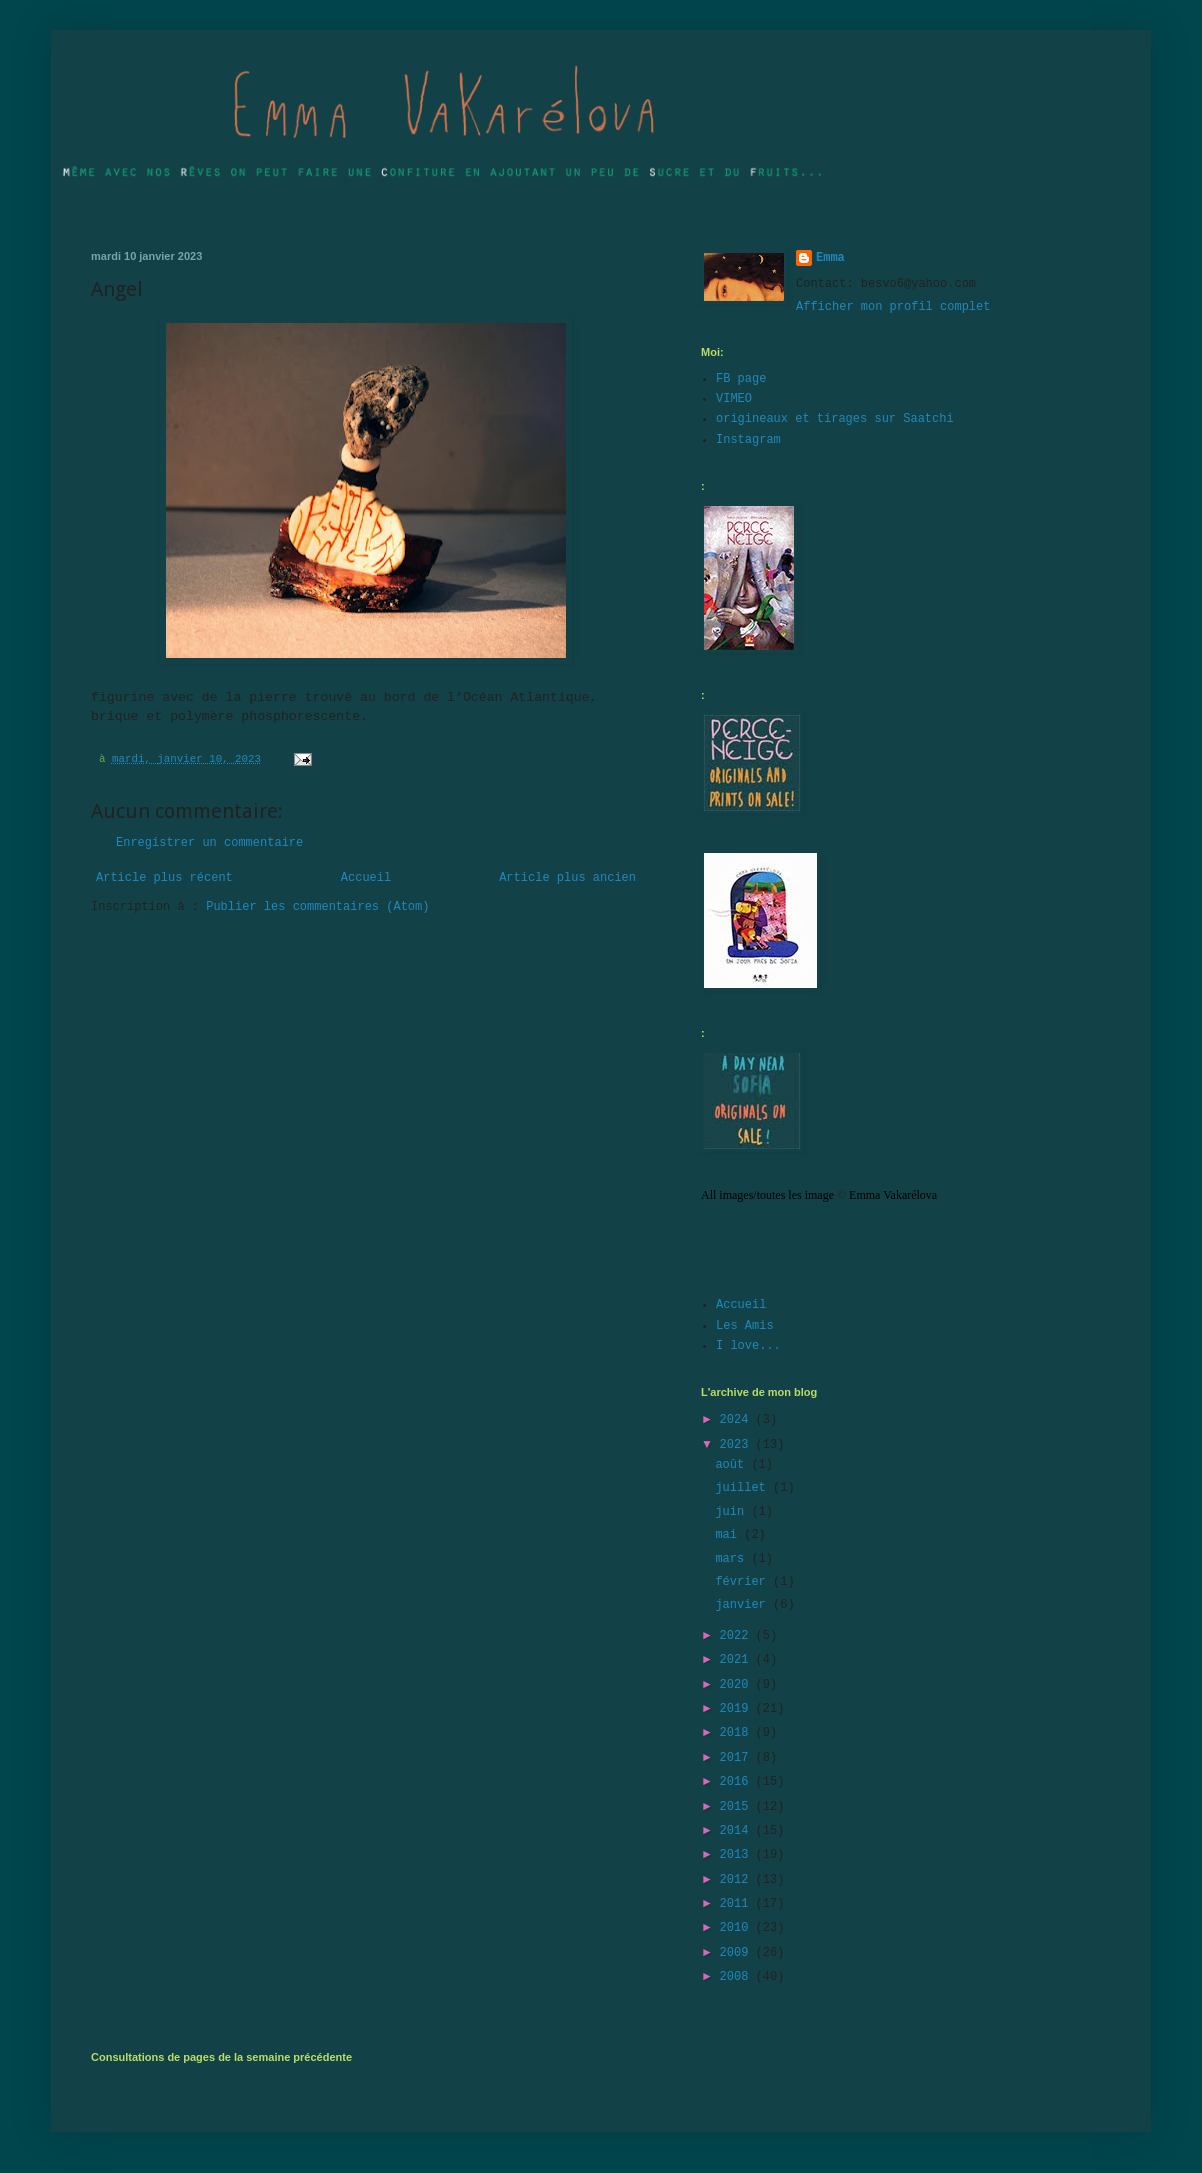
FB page (741, 379)
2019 (738, 1709)
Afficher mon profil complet (893, 307)
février (744, 1582)
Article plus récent (164, 878)
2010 (738, 1928)
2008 (738, 1977)
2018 (738, 1733)
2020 (738, 1685)
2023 (738, 1445)
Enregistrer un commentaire (209, 843)
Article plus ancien (567, 878)
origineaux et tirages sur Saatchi (835, 419)
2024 (738, 1420)
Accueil (366, 878)
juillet (744, 1488)
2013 (738, 1855)
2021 (738, 1660)
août (733, 1465)
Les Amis (745, 1326)
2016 (738, 1782)
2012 (738, 1880)
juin (733, 1512)
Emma (830, 258)
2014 (738, 1831)
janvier (744, 1605)
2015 (738, 1807)
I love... (748, 1346)
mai (729, 1535)
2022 (738, 1636)
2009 (738, 1953)
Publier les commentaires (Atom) (317, 907)
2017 (738, 1758)
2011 (738, 1904)
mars (733, 1559)
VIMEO (734, 399)
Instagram (748, 440)
